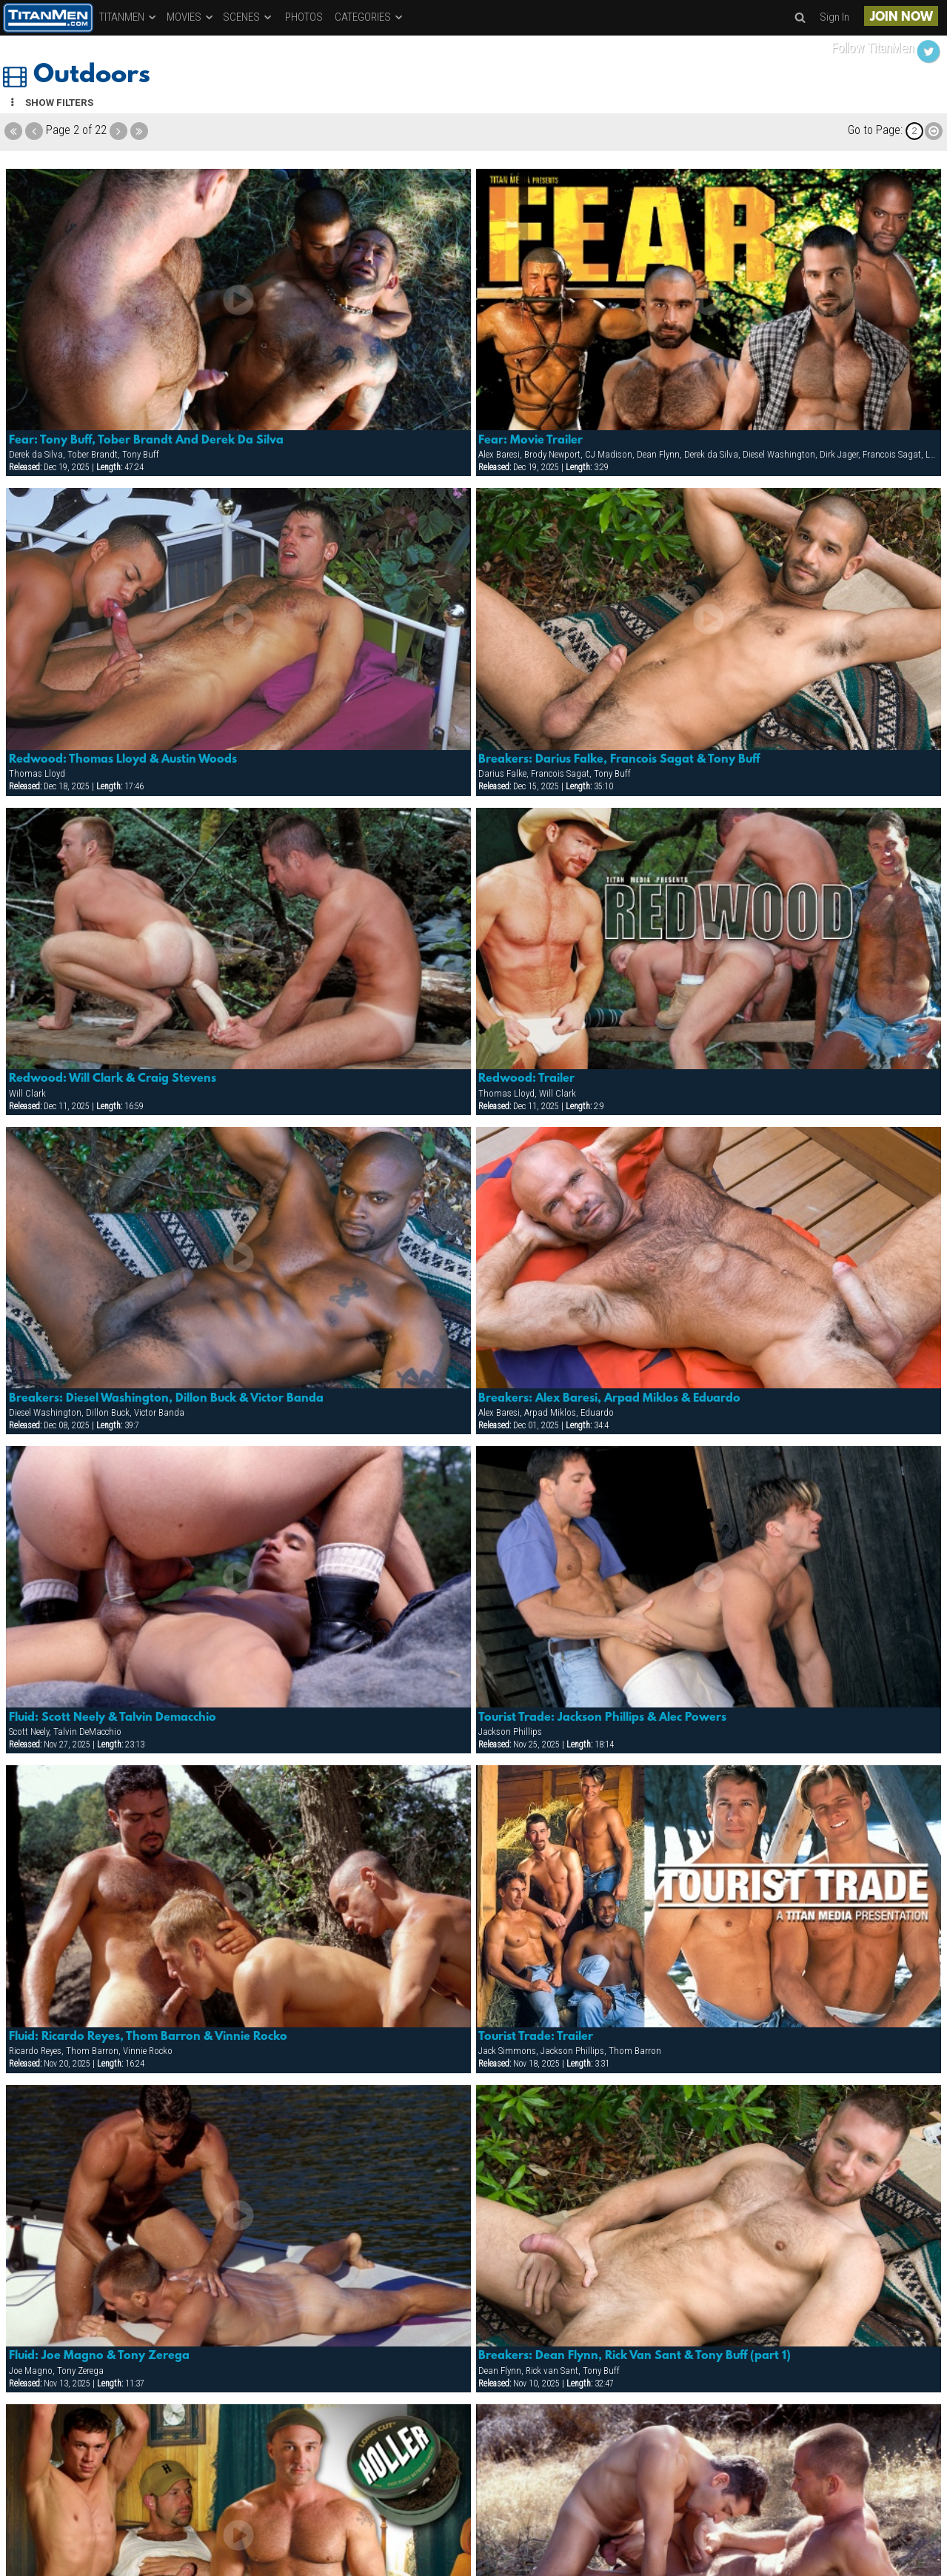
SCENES (248, 17)
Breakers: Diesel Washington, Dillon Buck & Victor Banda (166, 1398)
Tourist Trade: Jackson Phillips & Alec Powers (602, 1717)
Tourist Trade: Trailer (535, 2037)
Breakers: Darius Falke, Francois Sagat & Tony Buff (619, 759)
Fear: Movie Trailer (530, 440)
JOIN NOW (901, 17)
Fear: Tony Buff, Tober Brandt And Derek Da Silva (146, 440)
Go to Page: (875, 130)
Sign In (834, 17)
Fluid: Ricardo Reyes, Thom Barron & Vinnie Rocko (148, 2037)
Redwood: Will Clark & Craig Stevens (112, 1078)
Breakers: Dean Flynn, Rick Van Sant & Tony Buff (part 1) (634, 2356)
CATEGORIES (369, 17)
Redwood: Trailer (526, 1078)
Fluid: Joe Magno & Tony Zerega (99, 2356)
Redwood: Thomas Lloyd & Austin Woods (123, 759)
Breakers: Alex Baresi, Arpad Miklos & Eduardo (609, 1398)
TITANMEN (128, 17)
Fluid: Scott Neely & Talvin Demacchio (112, 1717)
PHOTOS (304, 17)
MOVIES (191, 17)
